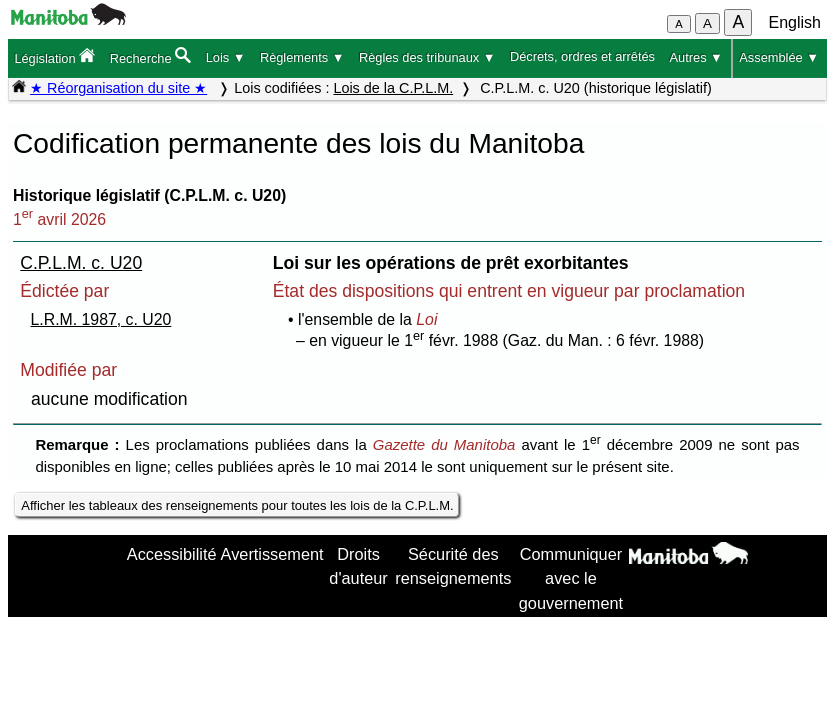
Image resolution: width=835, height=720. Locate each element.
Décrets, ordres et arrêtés (582, 56)
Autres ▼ (696, 57)
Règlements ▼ (302, 57)
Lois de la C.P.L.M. (393, 88)
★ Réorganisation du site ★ (118, 88)
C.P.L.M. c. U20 (81, 263)
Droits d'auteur (358, 566)
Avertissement (272, 554)
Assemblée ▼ (779, 57)
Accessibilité (172, 554)
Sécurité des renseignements (453, 566)
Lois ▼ (226, 57)
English (795, 22)
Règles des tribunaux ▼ (427, 57)
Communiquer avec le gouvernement (571, 578)
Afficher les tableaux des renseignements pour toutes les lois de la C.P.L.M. (237, 505)
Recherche (150, 56)
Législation (54, 56)
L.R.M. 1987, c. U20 (101, 319)
